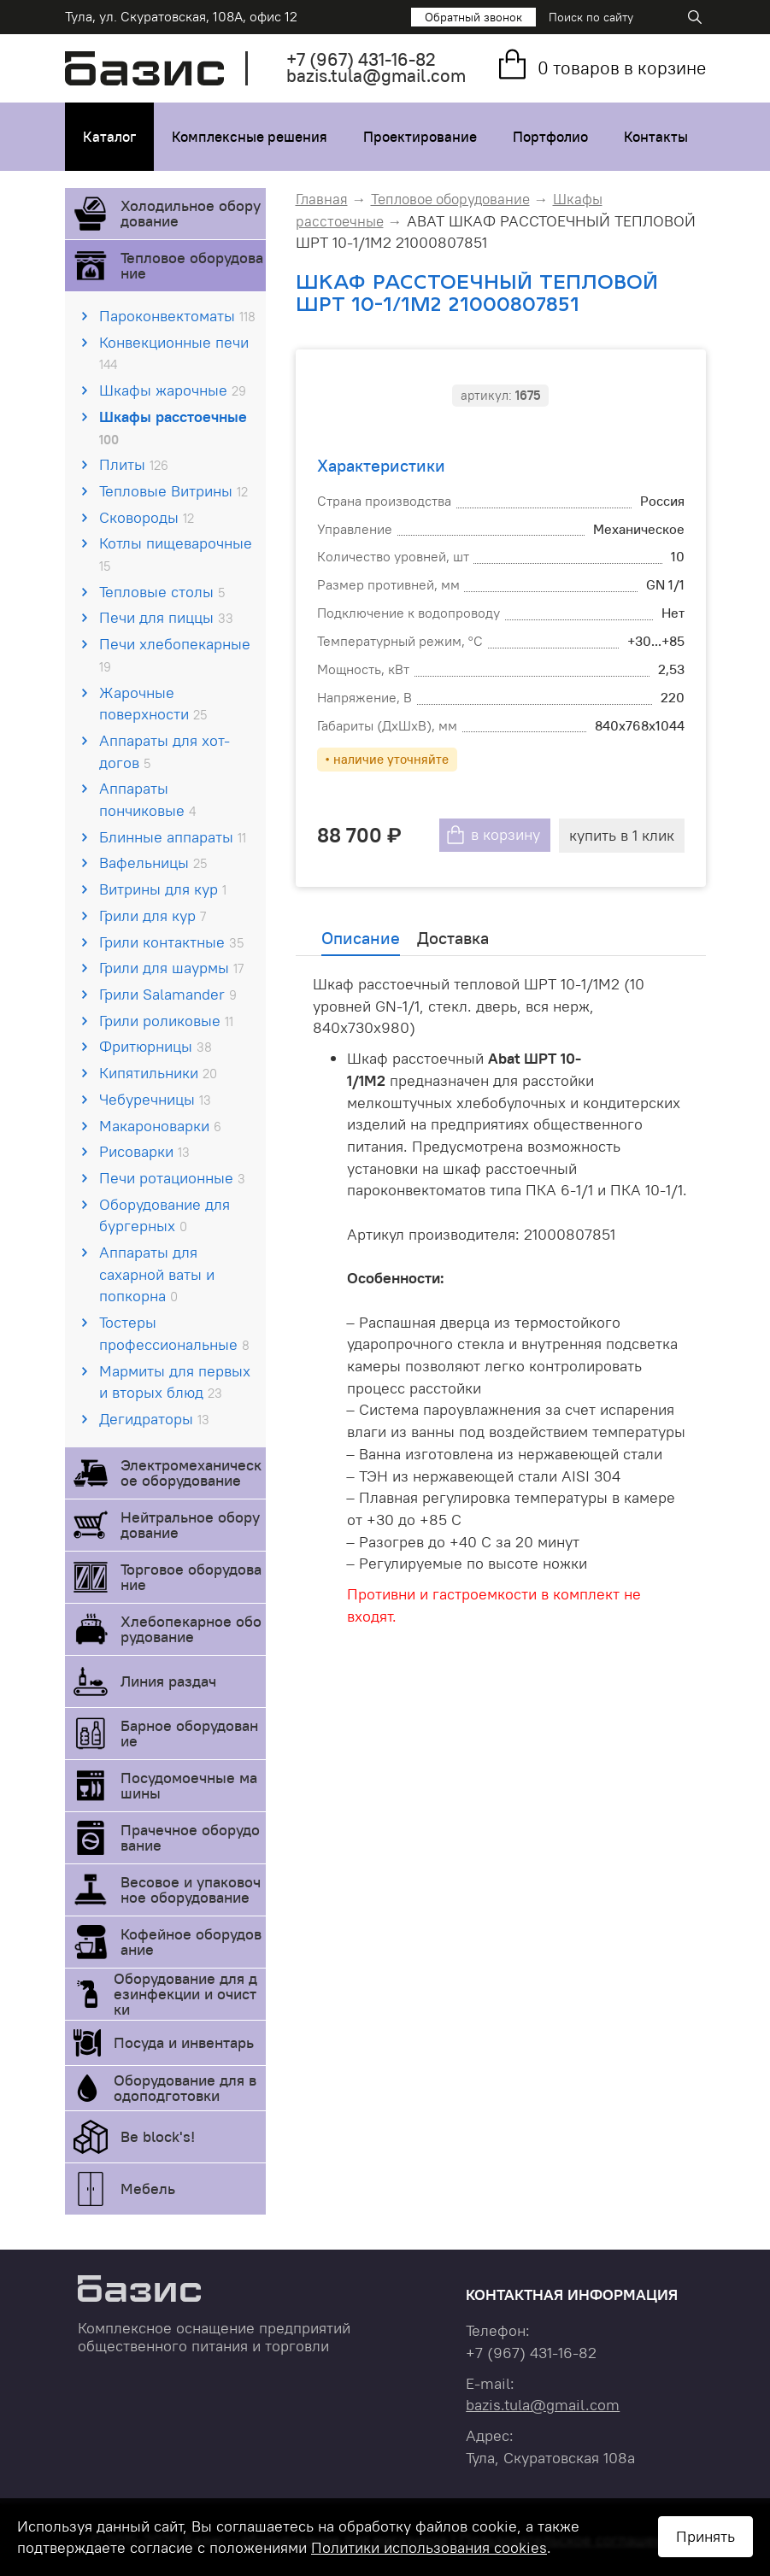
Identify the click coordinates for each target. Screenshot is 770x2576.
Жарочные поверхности (153, 704)
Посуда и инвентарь (184, 2042)
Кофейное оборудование (191, 1941)
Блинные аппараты (172, 837)
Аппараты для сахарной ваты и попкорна (157, 1274)
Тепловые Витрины (173, 491)
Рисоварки (144, 1151)
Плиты (133, 464)
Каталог (109, 136)
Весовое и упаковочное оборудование (190, 1889)
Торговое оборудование (191, 1576)
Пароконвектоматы (177, 316)
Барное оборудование (189, 1733)
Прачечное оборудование (190, 1837)
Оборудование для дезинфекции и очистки (185, 1994)
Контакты (656, 136)
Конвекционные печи (174, 352)
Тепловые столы (162, 591)
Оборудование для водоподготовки (185, 2087)
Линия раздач (168, 1681)
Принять (705, 2536)
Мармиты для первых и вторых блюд (174, 1382)
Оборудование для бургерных (164, 1215)
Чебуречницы (155, 1099)
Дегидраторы (154, 1419)
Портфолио (550, 136)
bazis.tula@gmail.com (376, 75)
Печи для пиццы (166, 617)
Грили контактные (171, 942)
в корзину (505, 835)
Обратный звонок (473, 17)
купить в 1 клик (621, 835)
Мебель (147, 2188)
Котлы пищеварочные (175, 553)
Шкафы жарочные (172, 390)
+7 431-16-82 (361, 59)
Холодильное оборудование (190, 213)
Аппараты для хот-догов (164, 751)
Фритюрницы (155, 1046)
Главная (322, 199)
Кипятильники (158, 1073)
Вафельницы (153, 862)
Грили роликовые (166, 1020)
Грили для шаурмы (171, 967)
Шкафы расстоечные (173, 427)
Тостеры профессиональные (174, 1333)
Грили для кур (152, 915)
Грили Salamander (168, 994)
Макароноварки (160, 1125)
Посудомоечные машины (188, 1785)
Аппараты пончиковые (147, 799)
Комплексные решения (249, 136)
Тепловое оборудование (191, 265)
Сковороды (146, 517)
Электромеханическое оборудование (191, 1472)
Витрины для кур (162, 889)
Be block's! (157, 2136)
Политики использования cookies (429, 2547)
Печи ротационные (172, 1178)
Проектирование (420, 136)
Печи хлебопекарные (174, 654)
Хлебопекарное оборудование (191, 1628)
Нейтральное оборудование (190, 1524)
